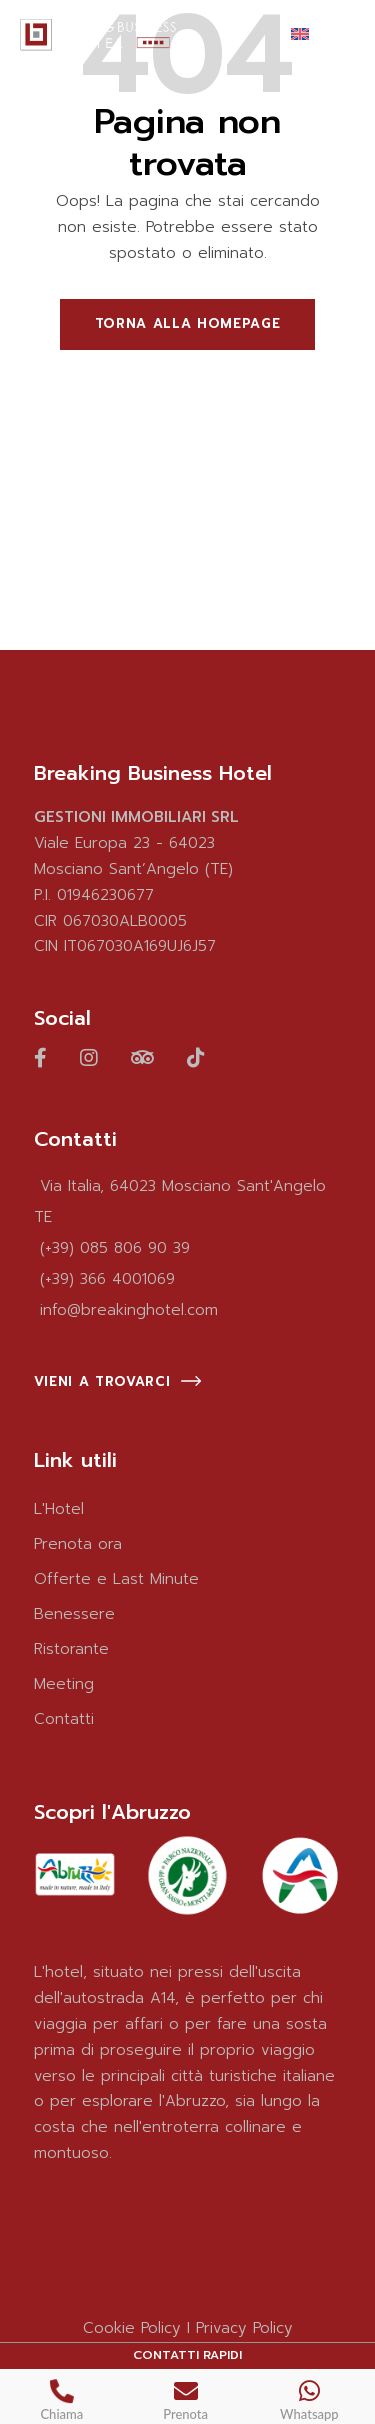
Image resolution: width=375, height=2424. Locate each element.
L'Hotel (59, 1509)
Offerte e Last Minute (116, 1579)
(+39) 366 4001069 (107, 1279)
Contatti (64, 1719)
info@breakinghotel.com (129, 1310)
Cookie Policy (132, 2328)
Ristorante (71, 1649)
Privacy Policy (244, 2328)
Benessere (74, 1614)
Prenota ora (78, 1544)
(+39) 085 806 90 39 (115, 1248)
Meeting (64, 1684)
